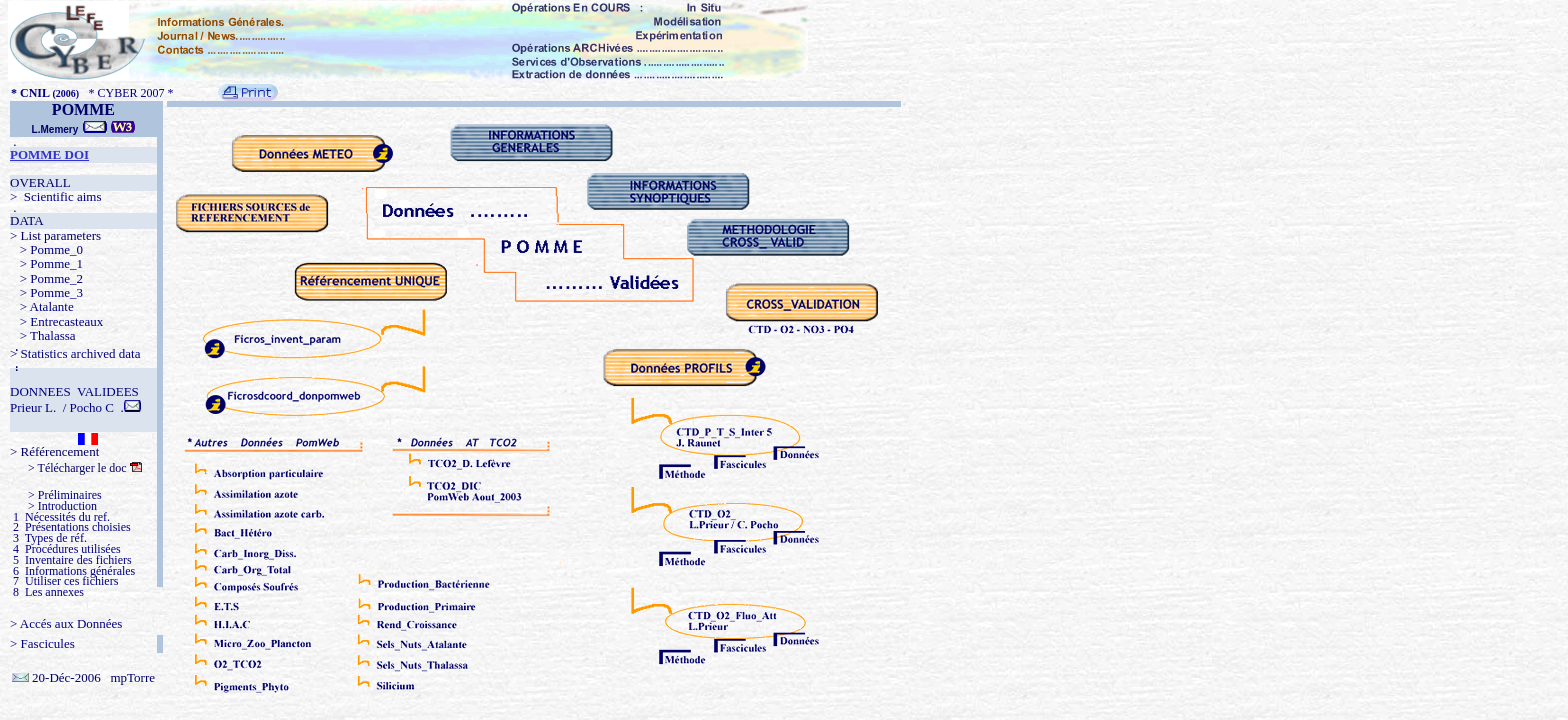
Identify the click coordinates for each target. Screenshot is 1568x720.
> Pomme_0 (46, 249)
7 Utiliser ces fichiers (64, 581)
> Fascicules (42, 643)
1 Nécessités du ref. (60, 517)
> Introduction (53, 506)
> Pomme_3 (46, 292)
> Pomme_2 (46, 278)
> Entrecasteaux (56, 321)
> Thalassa (43, 335)
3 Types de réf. (48, 538)
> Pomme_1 (46, 263)
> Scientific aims (55, 196)
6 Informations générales (72, 571)
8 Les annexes (47, 592)
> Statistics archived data (75, 353)
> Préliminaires (56, 495)
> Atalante (42, 306)
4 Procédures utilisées (65, 549)
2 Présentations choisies (70, 527)
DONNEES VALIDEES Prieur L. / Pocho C (74, 399)
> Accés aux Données (66, 623)
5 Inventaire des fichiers (71, 560)
